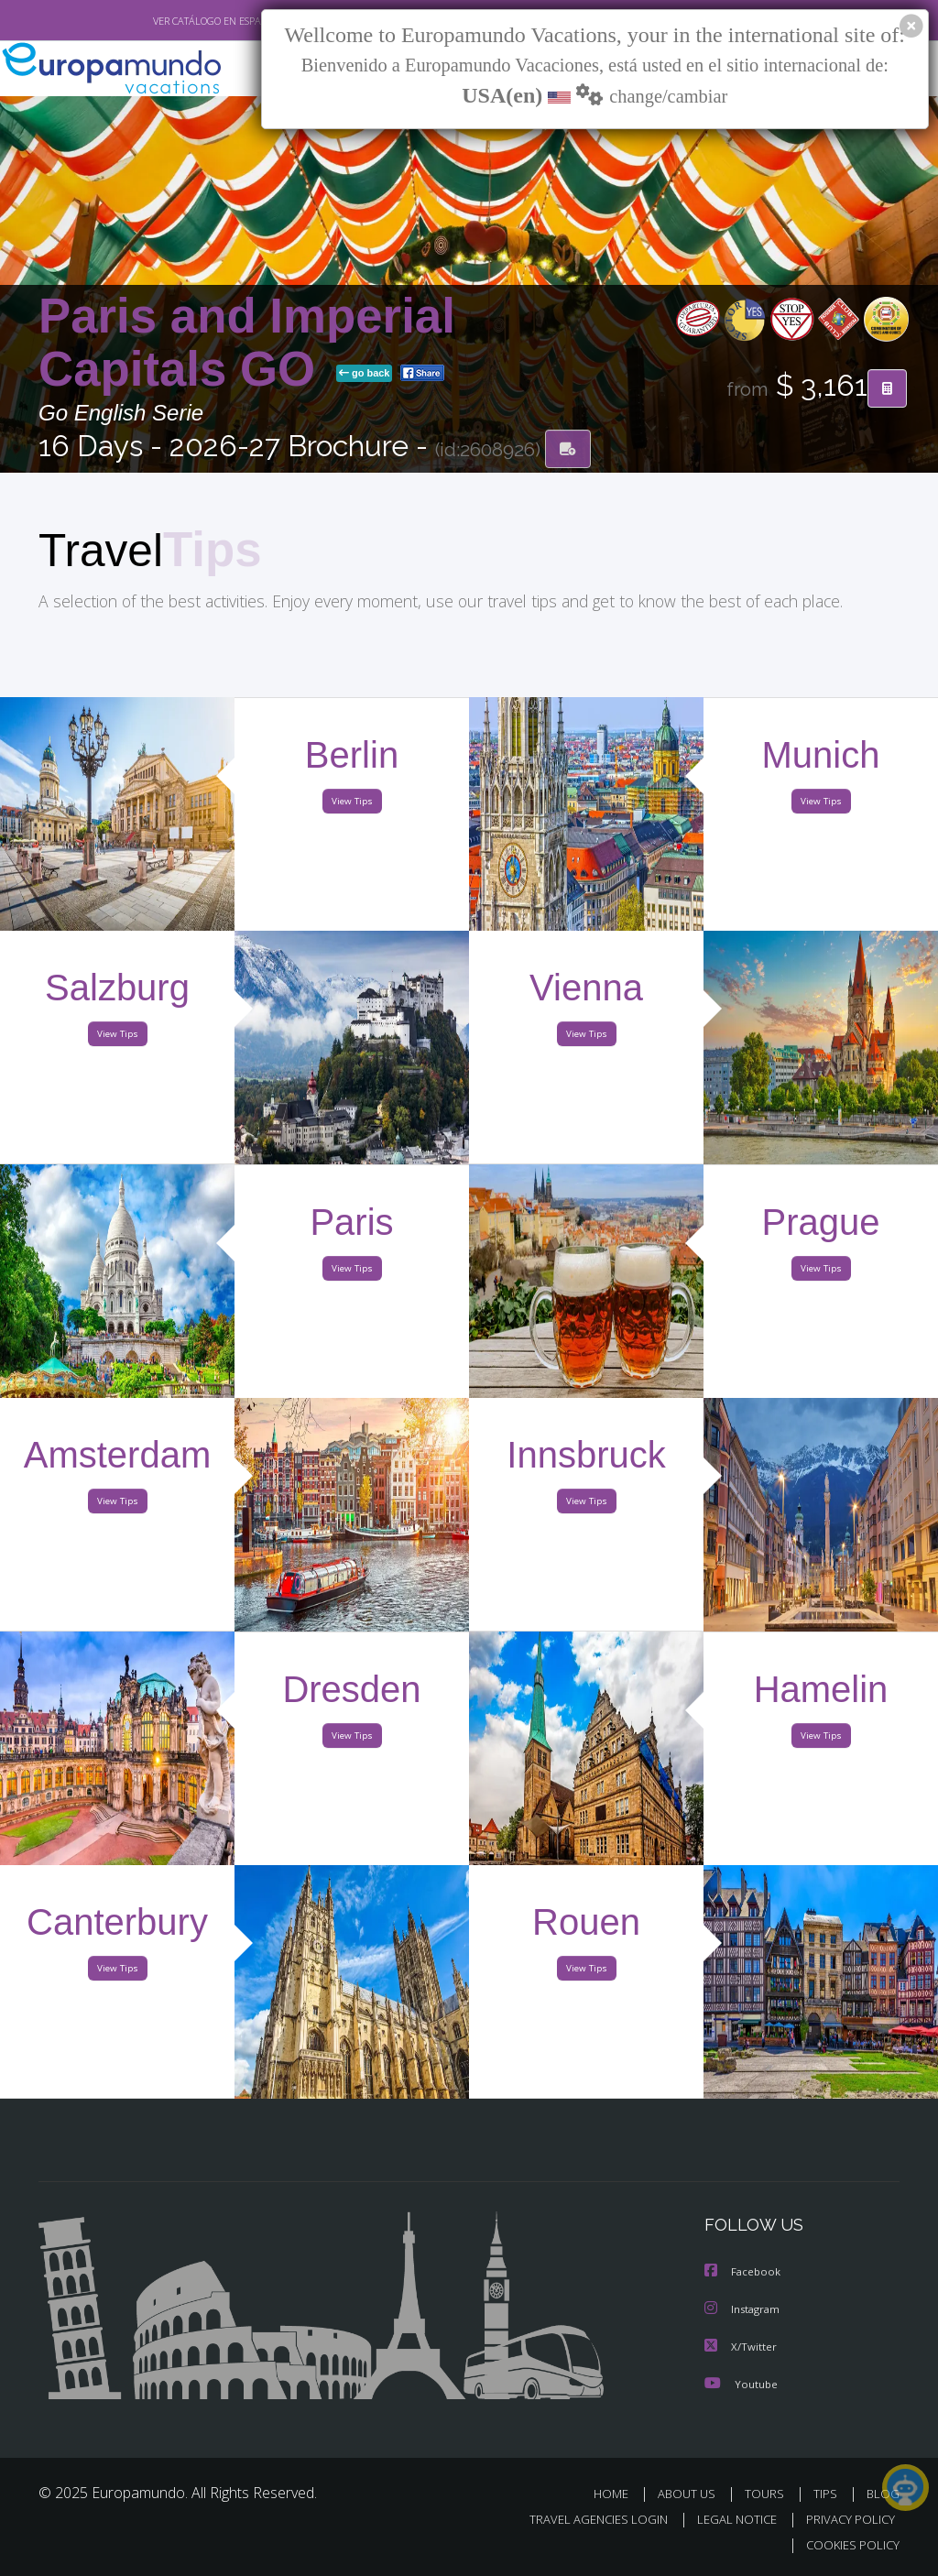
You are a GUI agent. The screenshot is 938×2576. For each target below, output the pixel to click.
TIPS (827, 2494)
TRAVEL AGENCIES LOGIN (585, 2520)
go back (364, 374)
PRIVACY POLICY (846, 2520)
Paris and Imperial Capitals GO (246, 344)
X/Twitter (741, 2347)
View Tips (352, 805)
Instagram (744, 2311)
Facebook (743, 2274)
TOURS (768, 2494)
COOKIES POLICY (849, 2545)
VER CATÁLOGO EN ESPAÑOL (174, 21)
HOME (618, 2494)
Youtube (741, 2384)
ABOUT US (691, 2494)
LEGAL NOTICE (728, 2520)
